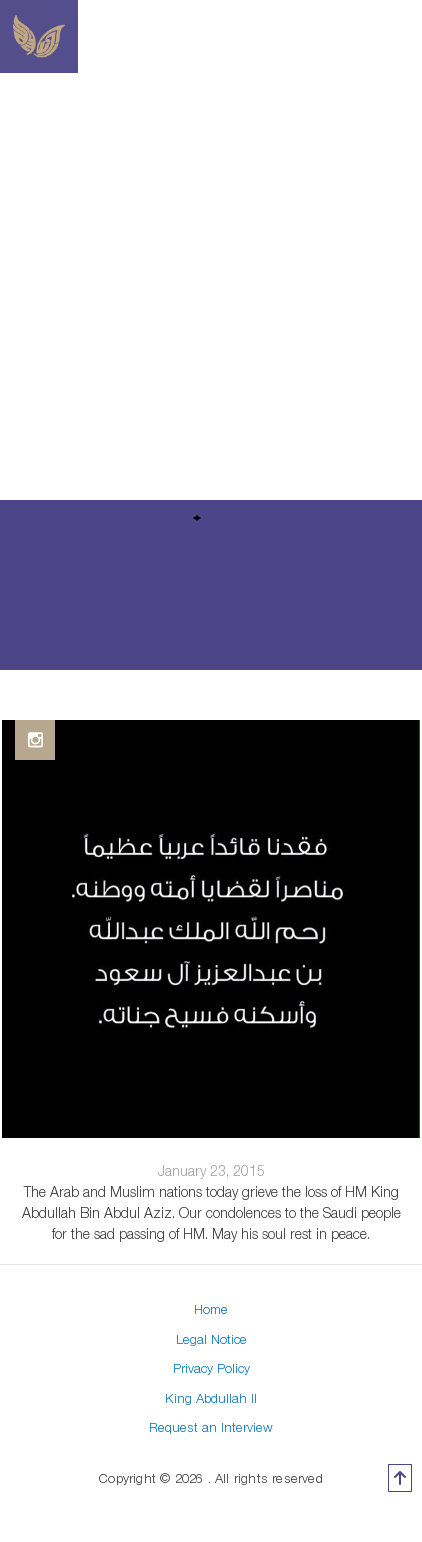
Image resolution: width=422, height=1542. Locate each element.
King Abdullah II (211, 1398)
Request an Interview (211, 1427)
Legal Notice (211, 1339)
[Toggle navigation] (410, 37)
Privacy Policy (211, 1368)
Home (211, 1309)
